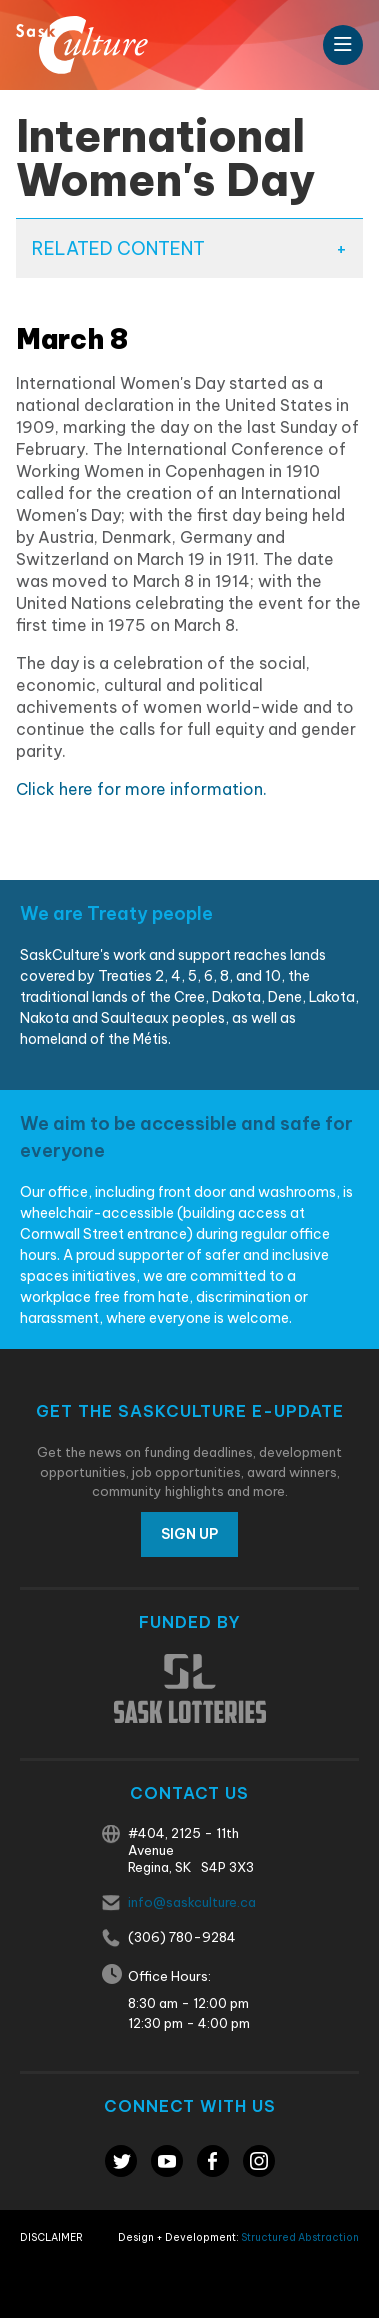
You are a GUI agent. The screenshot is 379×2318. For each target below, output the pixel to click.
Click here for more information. (141, 789)
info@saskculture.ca (192, 1902)
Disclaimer (51, 2237)
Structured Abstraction (300, 2237)
